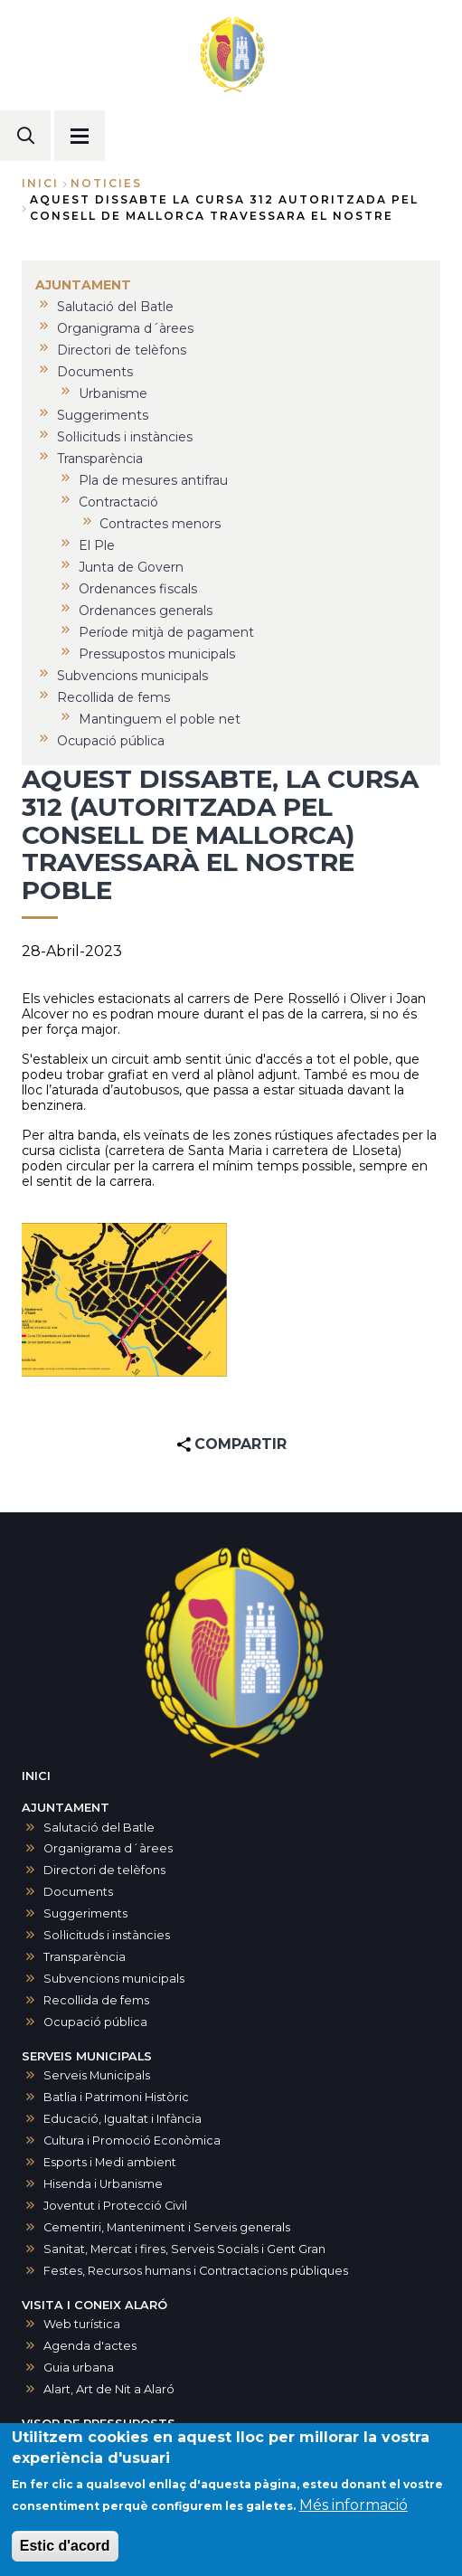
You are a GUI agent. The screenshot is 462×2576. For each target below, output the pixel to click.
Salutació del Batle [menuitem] (115, 306)
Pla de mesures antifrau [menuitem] (153, 480)
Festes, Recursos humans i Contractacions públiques (195, 2271)
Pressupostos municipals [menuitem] (157, 654)
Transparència (84, 1957)
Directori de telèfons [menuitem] (121, 350)
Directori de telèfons (104, 1870)
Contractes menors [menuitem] (160, 524)
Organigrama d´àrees (108, 1848)
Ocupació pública (95, 2022)
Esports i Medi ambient (109, 2162)
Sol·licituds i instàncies (106, 1935)
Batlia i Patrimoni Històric (116, 2097)
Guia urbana (78, 2367)
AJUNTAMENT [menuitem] (83, 285)
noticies (106, 183)
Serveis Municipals (96, 2075)
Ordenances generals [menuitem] (145, 610)
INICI (36, 1776)
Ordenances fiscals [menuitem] (138, 589)
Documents (78, 1892)
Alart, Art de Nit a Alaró (108, 2389)
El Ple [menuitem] (97, 545)
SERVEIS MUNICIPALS (87, 2056)
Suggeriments (85, 1913)
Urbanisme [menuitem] (113, 393)
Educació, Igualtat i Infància (122, 2119)
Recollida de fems (96, 2000)
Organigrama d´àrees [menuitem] (125, 328)
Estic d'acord (65, 2553)
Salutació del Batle (99, 1827)
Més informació (353, 2512)
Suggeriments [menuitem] (102, 415)
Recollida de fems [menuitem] (113, 697)
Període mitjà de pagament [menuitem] (166, 632)
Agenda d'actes (90, 2346)
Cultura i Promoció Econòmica (132, 2140)
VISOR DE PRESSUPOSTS (98, 2423)
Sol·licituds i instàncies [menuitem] (125, 437)
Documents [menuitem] (95, 372)
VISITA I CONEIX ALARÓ (94, 2305)
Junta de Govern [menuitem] (131, 567)
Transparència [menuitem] (100, 458)
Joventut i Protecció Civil (115, 2205)
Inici (40, 183)
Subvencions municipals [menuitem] (132, 676)
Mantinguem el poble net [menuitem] (159, 719)
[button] (124, 1300)
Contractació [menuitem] (118, 502)
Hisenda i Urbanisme (103, 2184)
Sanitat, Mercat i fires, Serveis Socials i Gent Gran (184, 2249)
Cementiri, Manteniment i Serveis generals (166, 2227)
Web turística (81, 2324)
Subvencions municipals (113, 1978)
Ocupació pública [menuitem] (111, 741)
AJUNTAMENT (65, 1807)
